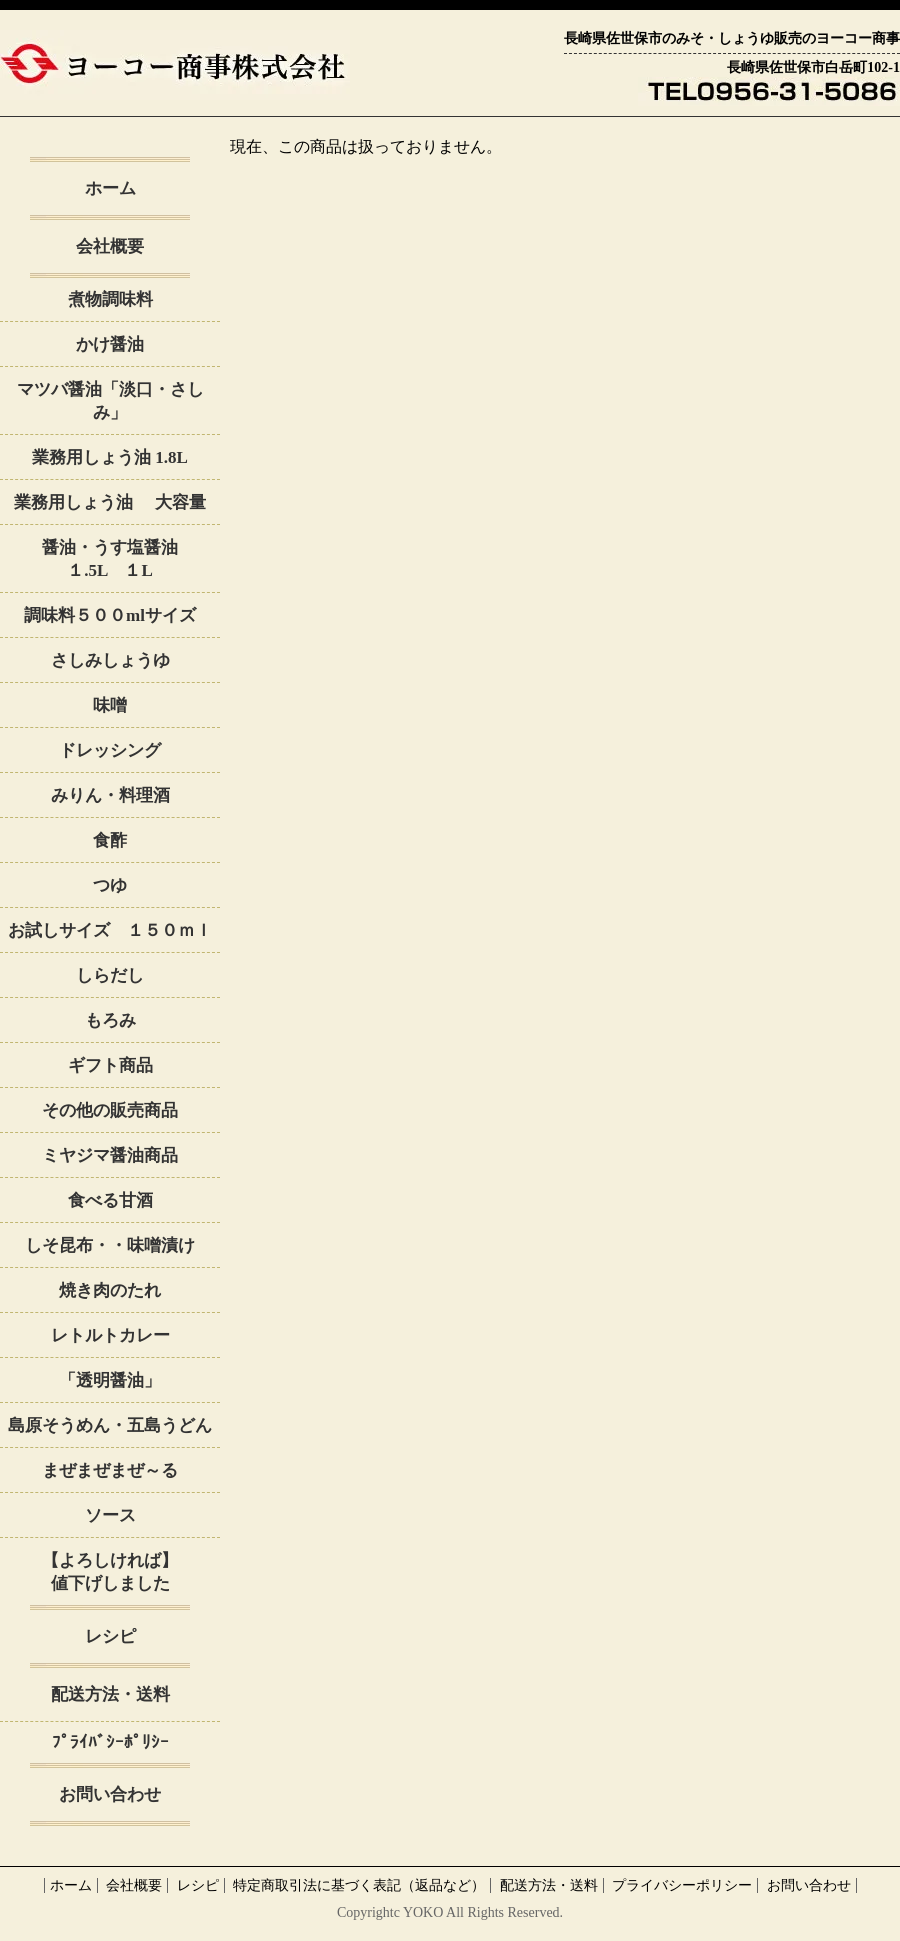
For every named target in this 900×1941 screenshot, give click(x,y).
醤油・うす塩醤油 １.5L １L (131, 559)
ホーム (110, 188)
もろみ (110, 1020)
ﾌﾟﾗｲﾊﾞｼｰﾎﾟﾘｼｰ (110, 1742)
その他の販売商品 (110, 1110)
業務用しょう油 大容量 (109, 502)
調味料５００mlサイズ (110, 615)
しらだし (110, 975)
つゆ (110, 885)
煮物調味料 (110, 299)
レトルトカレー (110, 1335)
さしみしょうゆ (110, 660)
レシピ (110, 1636)
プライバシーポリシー (682, 1885)
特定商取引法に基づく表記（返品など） (359, 1885)
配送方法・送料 (110, 1694)
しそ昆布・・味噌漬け (110, 1245)
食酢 (110, 840)
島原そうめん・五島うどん (110, 1425)
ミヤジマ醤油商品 (110, 1155)
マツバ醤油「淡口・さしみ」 (110, 401)
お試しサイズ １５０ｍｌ (110, 930)
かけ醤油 (118, 344)
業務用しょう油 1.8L (110, 457)
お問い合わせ (110, 1794)
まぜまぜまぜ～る (110, 1470)
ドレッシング (110, 750)
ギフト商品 (110, 1065)
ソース (110, 1515)
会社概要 (110, 246)
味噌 (110, 705)
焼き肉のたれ (110, 1290)
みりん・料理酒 (110, 795)
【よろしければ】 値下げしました (131, 1572)
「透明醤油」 (110, 1380)
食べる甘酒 (110, 1200)
